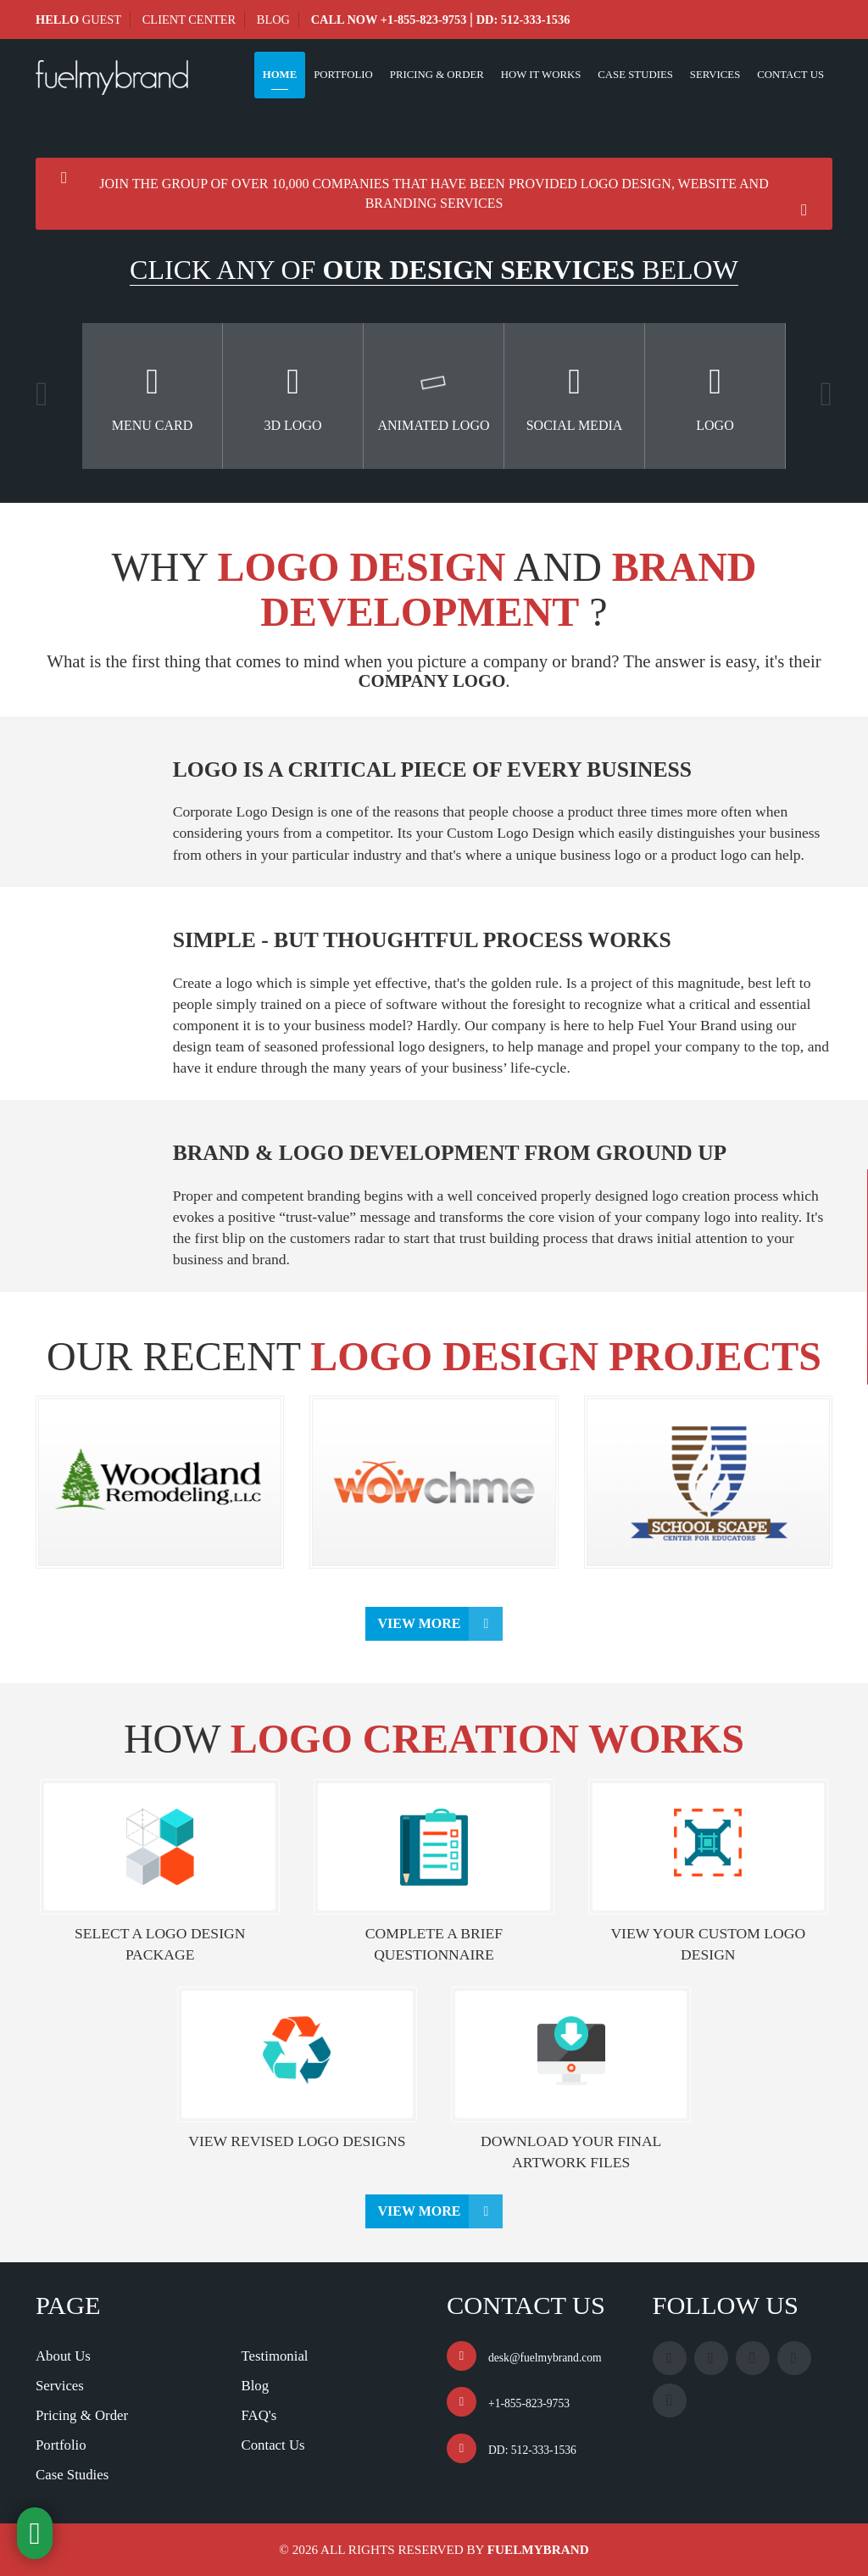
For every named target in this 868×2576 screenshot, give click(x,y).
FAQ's (259, 2415)
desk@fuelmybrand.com (545, 2357)
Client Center (189, 19)
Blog (273, 19)
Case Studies (635, 75)
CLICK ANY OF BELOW (434, 269)
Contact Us (790, 75)
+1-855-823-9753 (424, 19)
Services (715, 75)
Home (280, 75)
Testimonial (275, 2356)
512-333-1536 (535, 19)
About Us (63, 2356)
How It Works (541, 75)
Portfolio (343, 75)
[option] (152, 396)
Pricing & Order (437, 75)
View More (419, 1623)
